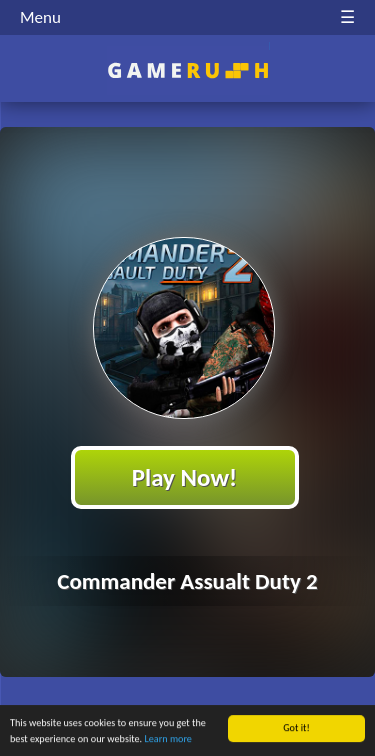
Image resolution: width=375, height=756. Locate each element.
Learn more (168, 739)
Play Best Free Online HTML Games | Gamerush (187, 70)
